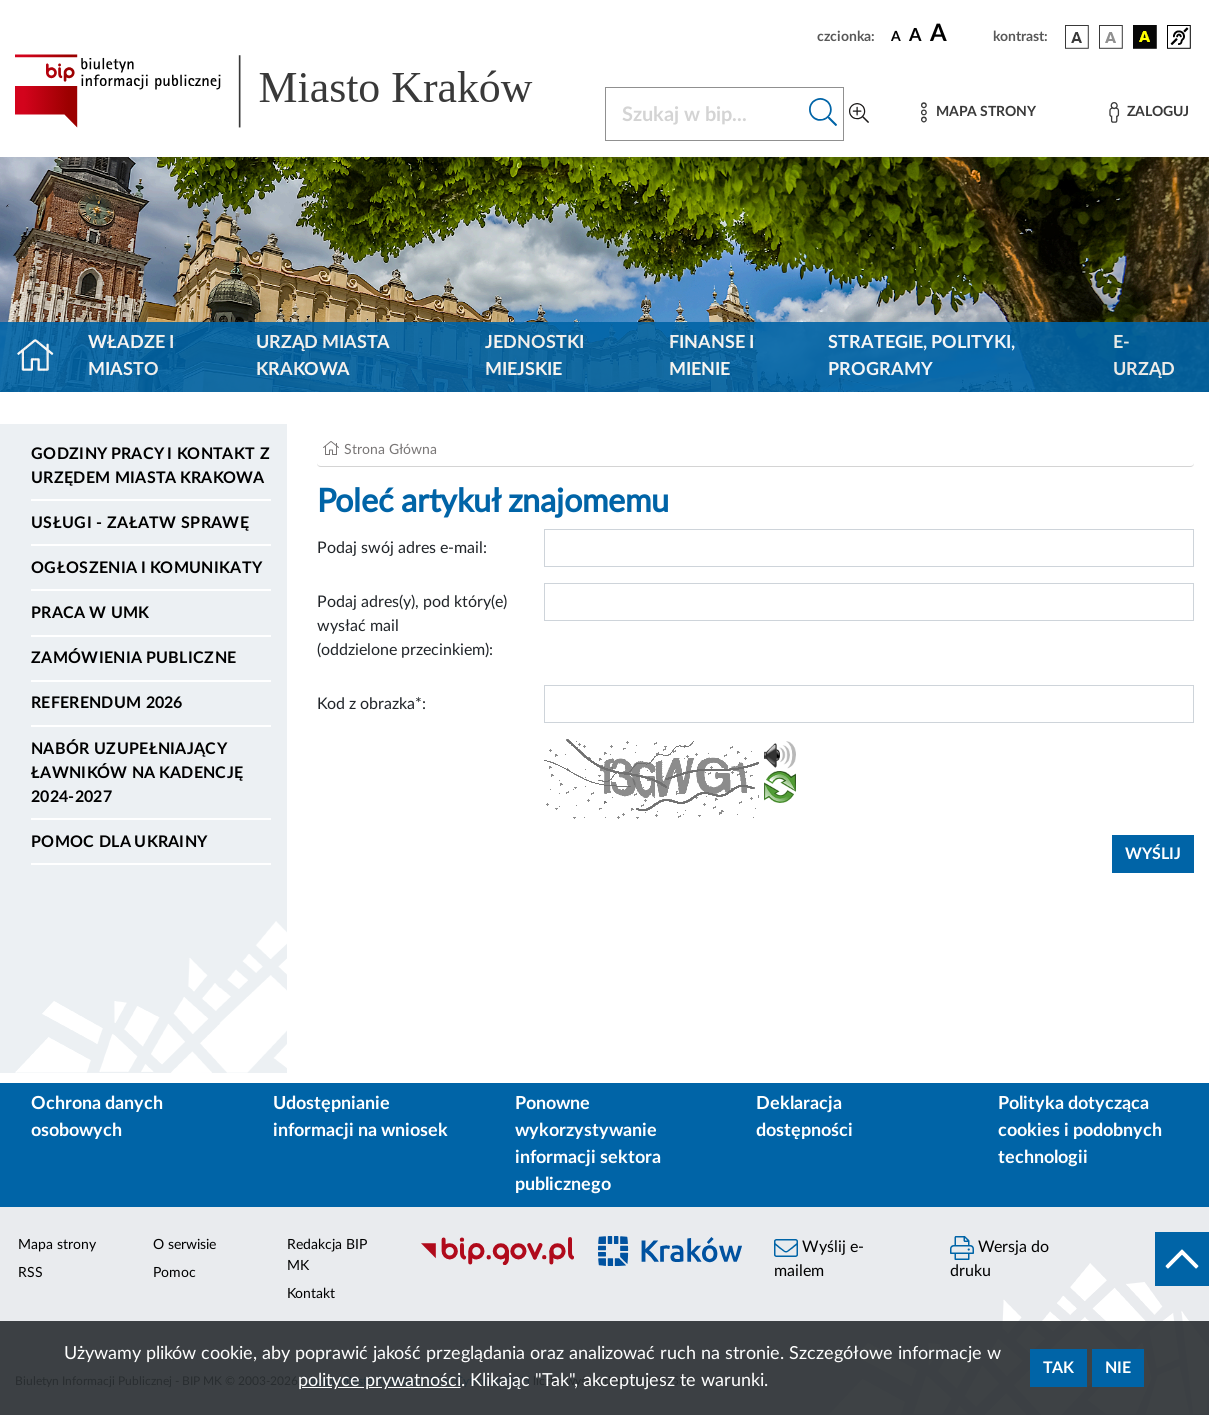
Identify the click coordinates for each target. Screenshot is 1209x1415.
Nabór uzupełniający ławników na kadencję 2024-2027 (137, 773)
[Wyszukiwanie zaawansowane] (859, 114)
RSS (30, 1273)
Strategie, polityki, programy (921, 356)
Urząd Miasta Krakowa (322, 356)
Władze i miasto (131, 356)
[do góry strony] (1182, 1259)
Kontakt (311, 1294)
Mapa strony (57, 1245)
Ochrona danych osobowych (97, 1117)
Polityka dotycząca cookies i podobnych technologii (1080, 1131)
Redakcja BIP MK (327, 1255)
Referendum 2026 (107, 703)
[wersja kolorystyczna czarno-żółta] (1145, 37)
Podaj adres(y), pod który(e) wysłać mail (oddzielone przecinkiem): (412, 626)
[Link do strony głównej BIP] (297, 91)
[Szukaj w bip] (823, 114)
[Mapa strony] (978, 112)
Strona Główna (390, 450)
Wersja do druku (999, 1257)
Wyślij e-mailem (819, 1257)
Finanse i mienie (711, 356)
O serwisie (184, 1245)
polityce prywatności (379, 1381)
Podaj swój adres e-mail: (402, 548)
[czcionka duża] (958, 34)
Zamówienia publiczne (133, 658)
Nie (1118, 1368)
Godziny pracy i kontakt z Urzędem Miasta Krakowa (150, 466)
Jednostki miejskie (534, 356)
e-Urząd (1144, 356)
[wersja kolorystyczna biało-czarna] (1111, 37)
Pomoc (174, 1273)
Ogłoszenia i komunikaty (146, 568)
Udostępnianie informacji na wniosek (360, 1117)
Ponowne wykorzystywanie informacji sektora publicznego (588, 1144)
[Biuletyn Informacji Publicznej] (491, 1262)
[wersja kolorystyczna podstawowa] (1077, 37)
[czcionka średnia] (915, 36)
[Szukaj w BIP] (704, 114)
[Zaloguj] (1149, 112)
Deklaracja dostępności (804, 1117)
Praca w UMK (90, 613)
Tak (1058, 1368)
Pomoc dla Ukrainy (119, 842)
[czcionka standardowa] (896, 36)
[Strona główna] (43, 357)
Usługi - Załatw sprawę (140, 523)
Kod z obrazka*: (371, 704)
